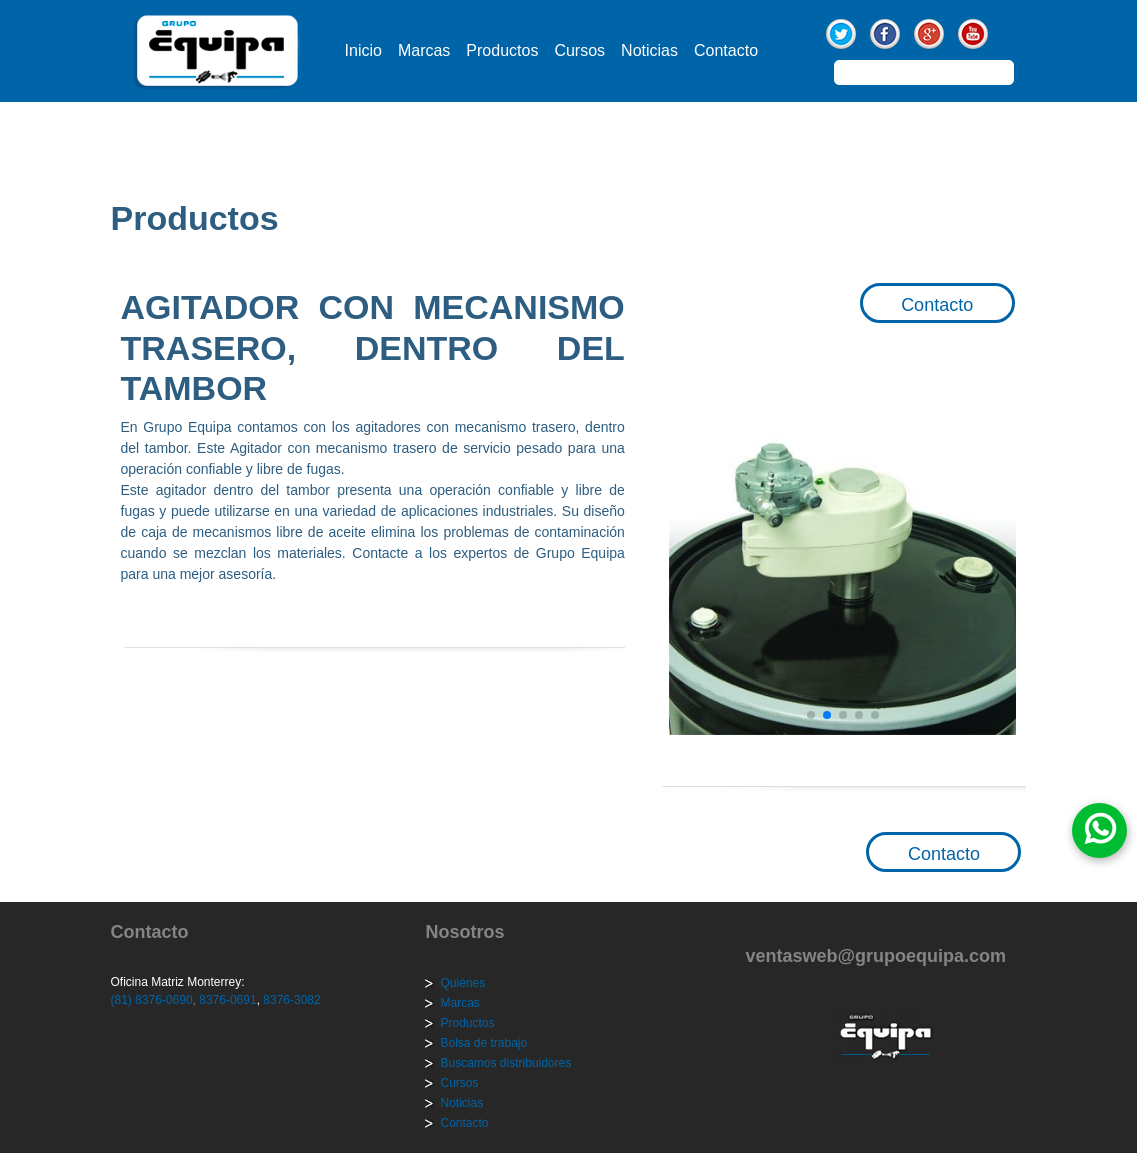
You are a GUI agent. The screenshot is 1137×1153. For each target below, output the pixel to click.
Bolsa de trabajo (483, 1043)
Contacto (726, 50)
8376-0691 (226, 1000)
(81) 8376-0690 (152, 1000)
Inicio (363, 50)
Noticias (649, 50)
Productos (502, 50)
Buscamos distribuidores (505, 1063)
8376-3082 (290, 1000)
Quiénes (462, 983)
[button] (811, 715)
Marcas (424, 50)
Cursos (579, 50)
